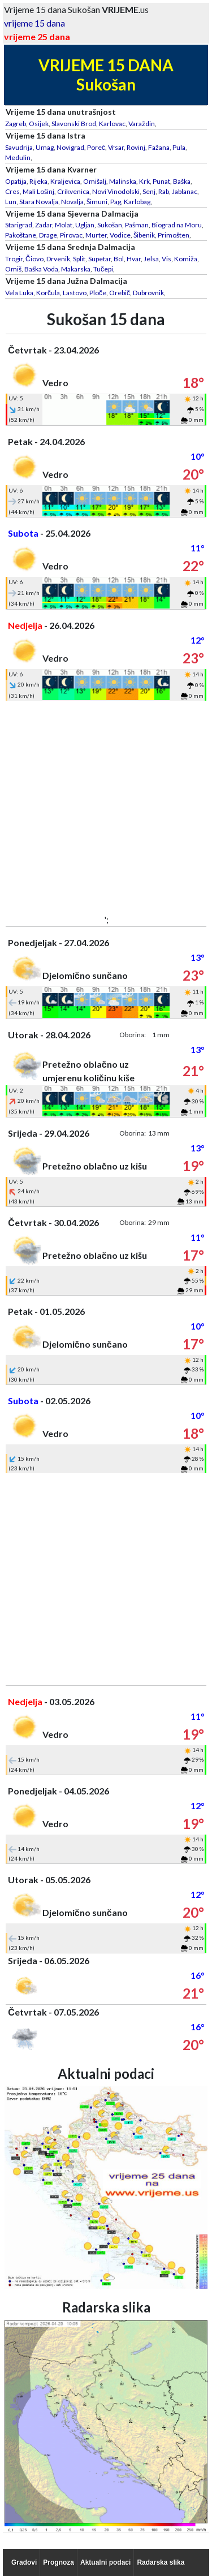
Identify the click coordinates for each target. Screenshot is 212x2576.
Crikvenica (73, 191)
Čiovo (34, 258)
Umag (45, 147)
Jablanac (184, 191)
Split (79, 258)
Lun (10, 201)
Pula (178, 147)
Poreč (96, 147)
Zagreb (15, 123)
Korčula (48, 292)
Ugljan (84, 225)
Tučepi (103, 269)
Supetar (99, 258)
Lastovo (74, 292)
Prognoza (58, 2562)
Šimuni (96, 201)
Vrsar (116, 147)
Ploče (97, 292)
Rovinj (136, 147)
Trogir (14, 258)
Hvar (134, 258)
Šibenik (144, 235)
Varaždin (141, 123)
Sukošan (109, 225)
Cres (12, 191)
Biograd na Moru (177, 225)
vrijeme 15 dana (34, 23)
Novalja (72, 201)
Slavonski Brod (73, 123)
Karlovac (112, 123)
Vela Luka (19, 292)
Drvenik (58, 258)
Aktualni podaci (105, 2562)
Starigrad (18, 225)
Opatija (16, 181)
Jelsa (151, 258)
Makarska (75, 269)
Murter (96, 235)
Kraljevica (65, 181)
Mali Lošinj (38, 191)
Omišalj (94, 181)
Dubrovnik (148, 292)
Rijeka (38, 181)
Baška (182, 181)
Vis (166, 258)
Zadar (43, 225)
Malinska (122, 181)
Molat (63, 225)
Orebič (119, 292)
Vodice (120, 235)
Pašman (137, 225)
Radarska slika (160, 2562)
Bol (119, 258)
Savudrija (19, 147)
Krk (144, 181)
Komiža (185, 258)
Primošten (173, 235)
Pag (115, 201)
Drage (48, 235)
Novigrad (70, 147)
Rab (163, 191)
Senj (148, 191)
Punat (161, 181)
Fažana (159, 147)
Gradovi (24, 2562)
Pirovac (71, 235)
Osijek (39, 123)
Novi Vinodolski (116, 191)
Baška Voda (41, 269)
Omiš (13, 269)
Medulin (18, 157)
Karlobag (137, 201)
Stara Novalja (38, 201)
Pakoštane (20, 235)
